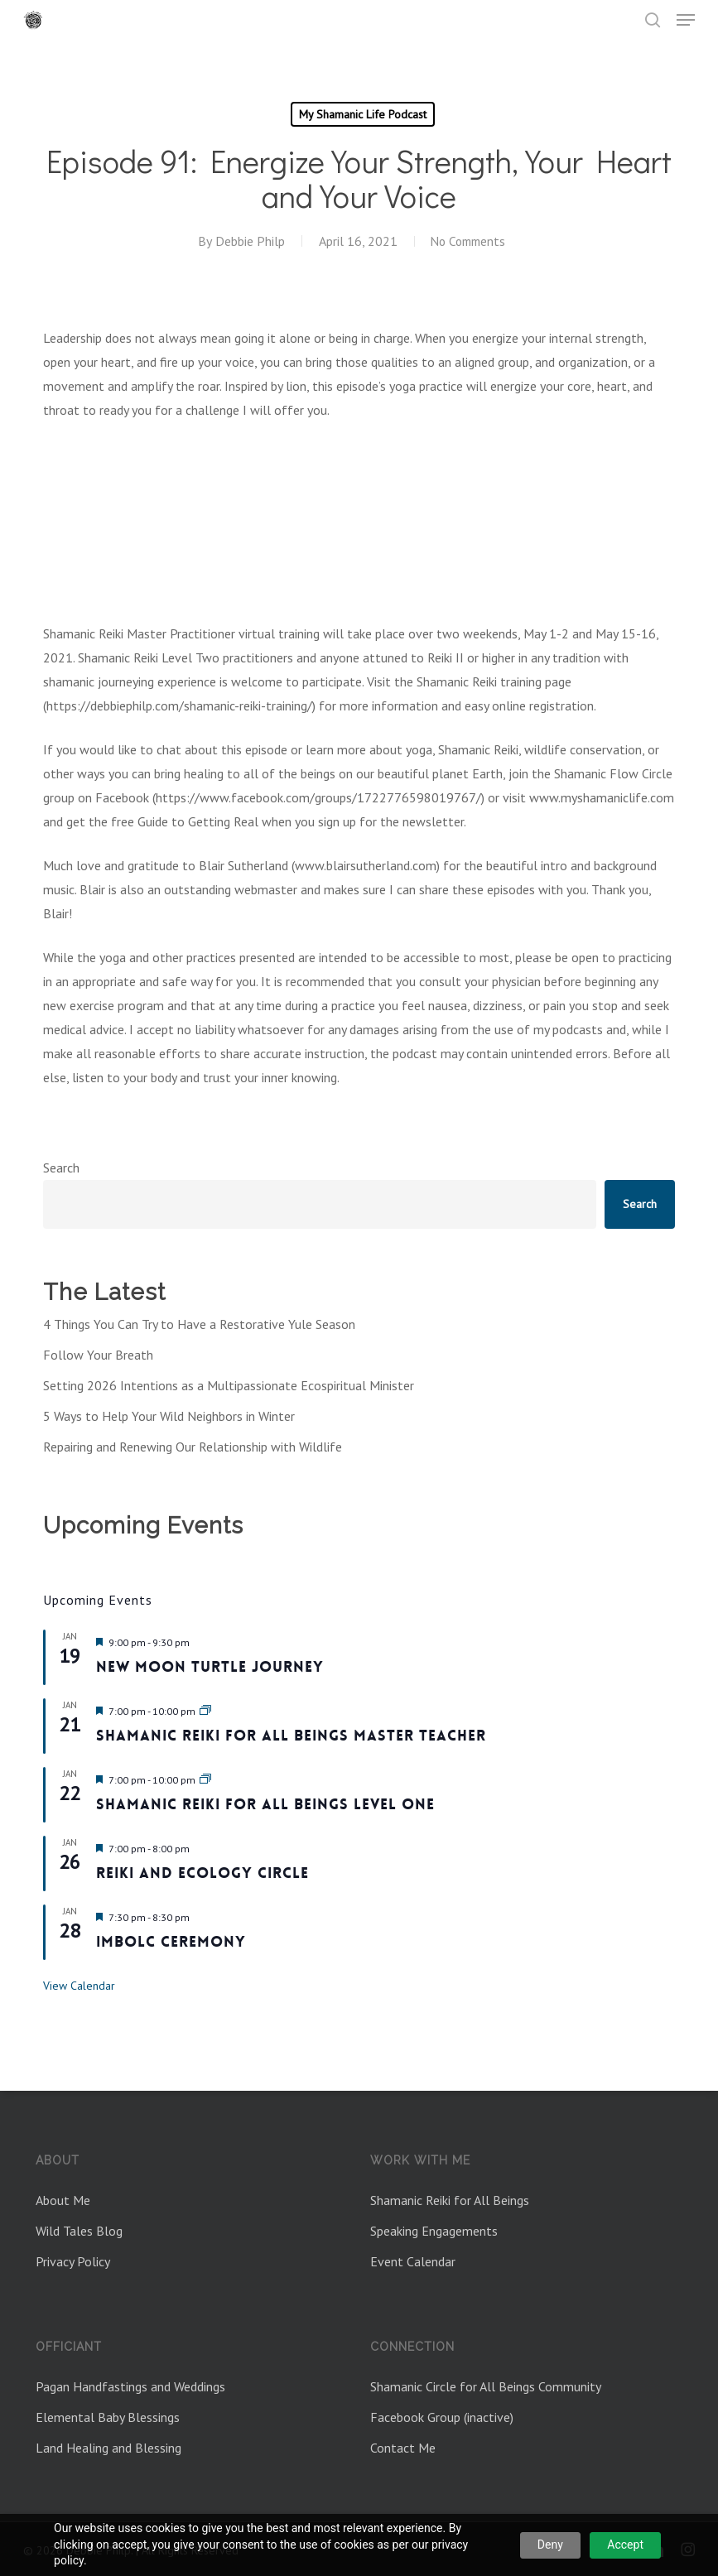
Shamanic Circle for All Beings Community (485, 2386)
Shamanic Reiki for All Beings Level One (265, 1804)
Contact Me (403, 2447)
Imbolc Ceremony (171, 1942)
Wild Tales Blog (79, 2230)
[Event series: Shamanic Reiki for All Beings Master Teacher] (205, 1711)
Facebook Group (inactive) (441, 2417)
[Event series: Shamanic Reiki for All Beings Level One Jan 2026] (205, 1780)
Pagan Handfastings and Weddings (130, 2386)
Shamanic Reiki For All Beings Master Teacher (291, 1735)
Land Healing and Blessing (108, 2447)
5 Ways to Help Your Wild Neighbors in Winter (169, 1416)
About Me (63, 2200)
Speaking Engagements (434, 2230)
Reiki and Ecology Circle (202, 1873)
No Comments (467, 241)
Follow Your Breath (98, 1354)
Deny (550, 2544)
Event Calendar (412, 2261)
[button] (686, 20)
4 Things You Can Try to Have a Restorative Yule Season (199, 1324)
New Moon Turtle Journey (210, 1667)
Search (61, 1167)
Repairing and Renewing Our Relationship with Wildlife (192, 1446)
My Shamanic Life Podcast (362, 114)
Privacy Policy (73, 2261)
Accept (625, 2544)
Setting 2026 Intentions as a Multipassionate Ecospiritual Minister (228, 1385)
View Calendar (79, 1985)
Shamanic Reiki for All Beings (449, 2200)
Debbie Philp (246, 241)
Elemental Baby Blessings (108, 2417)
